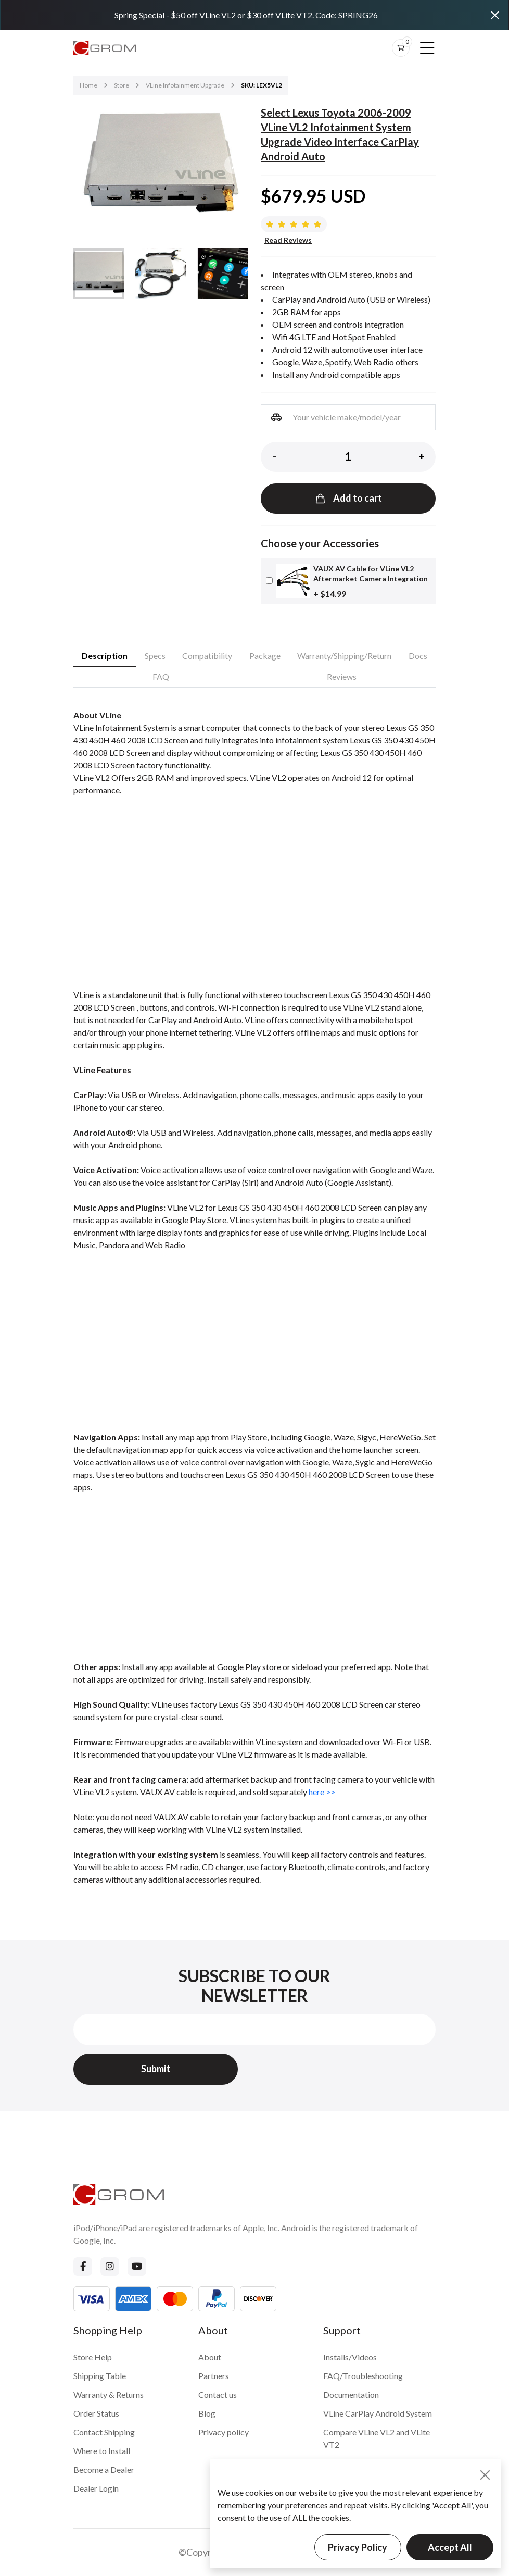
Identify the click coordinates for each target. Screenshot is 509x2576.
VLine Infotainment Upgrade (185, 85)
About (209, 2357)
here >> (321, 1792)
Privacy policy (223, 2432)
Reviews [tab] (342, 676)
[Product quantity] (348, 456)
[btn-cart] (401, 48)
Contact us (217, 2394)
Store (121, 85)
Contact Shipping (104, 2432)
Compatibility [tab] (207, 656)
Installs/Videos (350, 2357)
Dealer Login (96, 2488)
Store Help (92, 2357)
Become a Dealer (103, 2469)
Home (88, 85)
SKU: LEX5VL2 (261, 85)
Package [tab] (265, 656)
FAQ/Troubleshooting (363, 2376)
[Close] (494, 15)
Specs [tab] (155, 656)
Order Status (96, 2413)
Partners (213, 2376)
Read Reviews (288, 240)
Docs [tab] (418, 656)
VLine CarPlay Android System (377, 2413)
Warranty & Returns (108, 2394)
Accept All (450, 2547)
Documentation (351, 2394)
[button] (233, 164)
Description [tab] (105, 656)
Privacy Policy (357, 2547)
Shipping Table (99, 2376)
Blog (206, 2413)
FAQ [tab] (160, 676)
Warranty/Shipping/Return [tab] (344, 656)
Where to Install (101, 2451)
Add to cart (348, 498)
